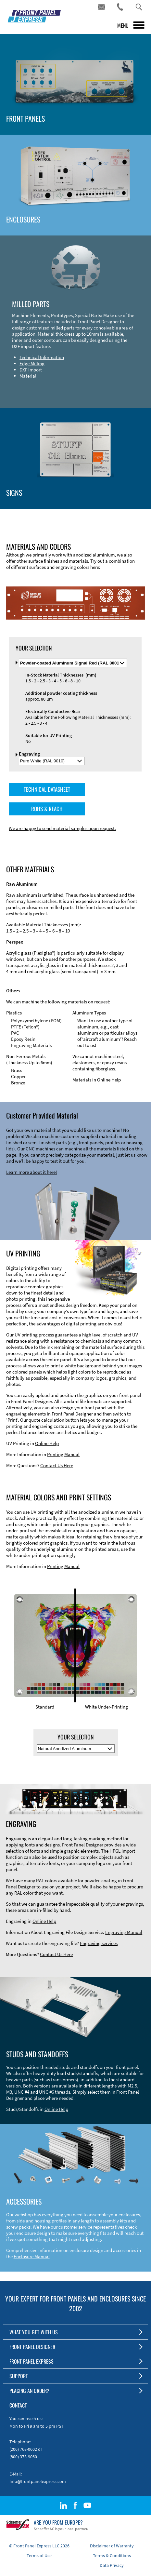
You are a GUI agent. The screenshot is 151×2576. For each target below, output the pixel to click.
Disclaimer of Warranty (112, 2546)
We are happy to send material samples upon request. (62, 828)
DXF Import (30, 370)
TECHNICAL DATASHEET (47, 789)
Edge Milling (31, 363)
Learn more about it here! (31, 1172)
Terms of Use (39, 2555)
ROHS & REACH (47, 809)
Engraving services (99, 1943)
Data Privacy (112, 2565)
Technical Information (41, 357)
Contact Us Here (56, 1465)
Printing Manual (63, 1454)
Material (27, 376)
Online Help (109, 1080)
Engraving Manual (123, 1932)
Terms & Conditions (112, 2555)
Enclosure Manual (32, 2256)
